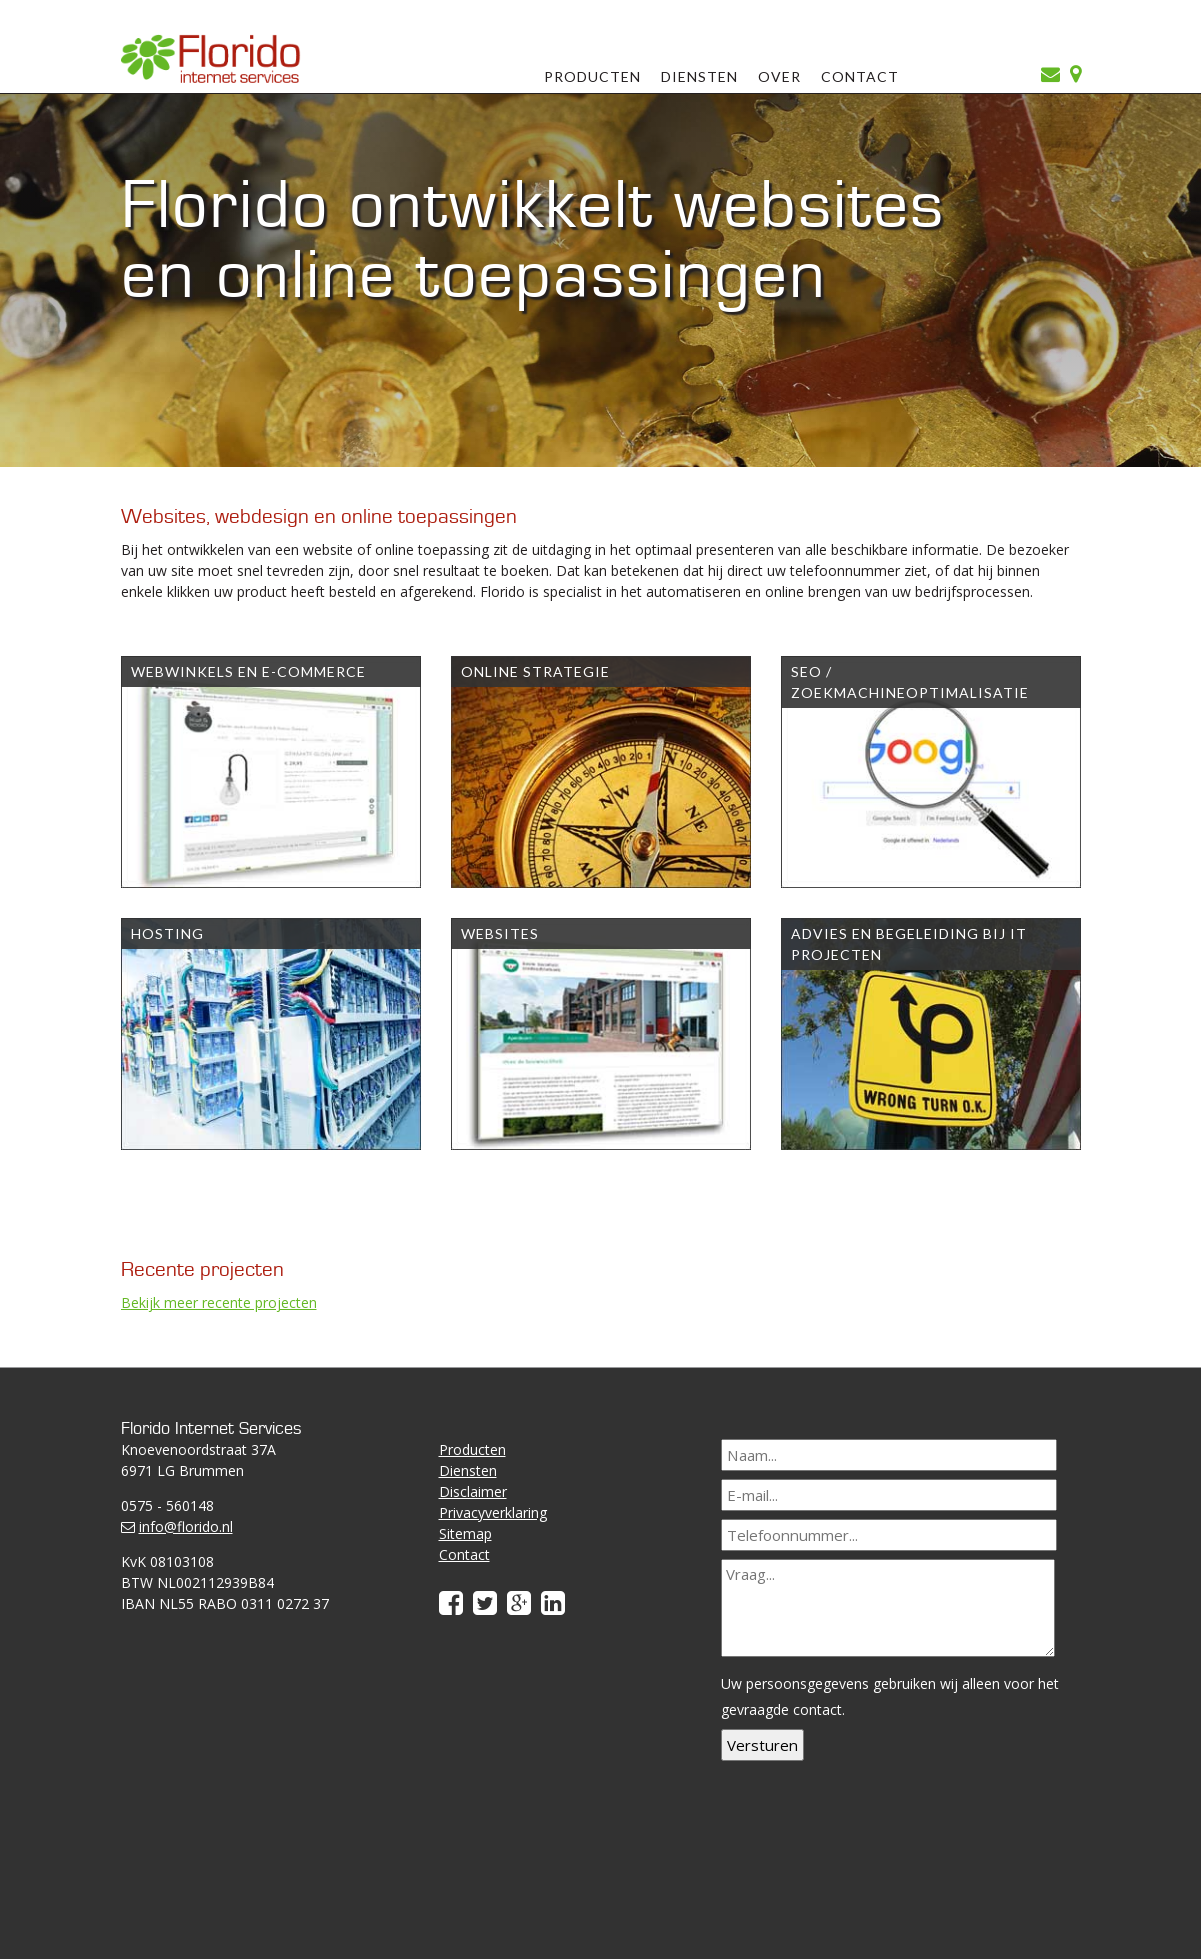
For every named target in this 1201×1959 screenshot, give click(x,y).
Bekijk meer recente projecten (219, 1302)
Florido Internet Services (211, 58)
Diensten (699, 76)
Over (779, 76)
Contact (860, 76)
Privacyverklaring (493, 1512)
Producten (592, 76)
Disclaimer (473, 1491)
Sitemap (465, 1533)
